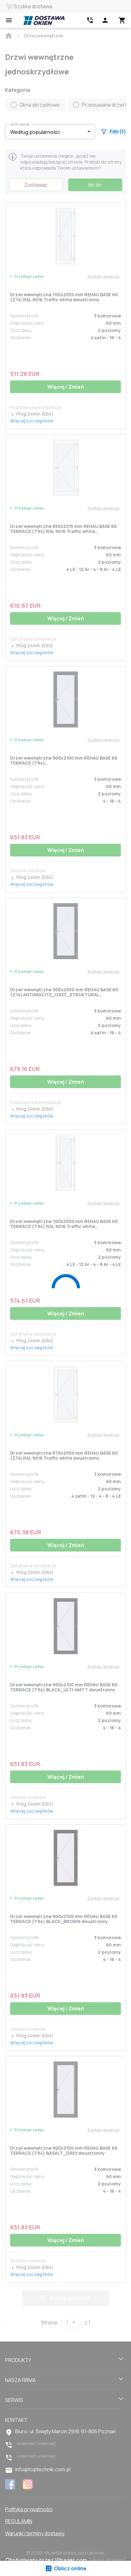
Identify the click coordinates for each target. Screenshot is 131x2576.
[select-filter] (45, 131)
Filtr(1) (113, 132)
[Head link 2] (90, 20)
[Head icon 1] (105, 20)
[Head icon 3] (122, 20)
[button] (50, 131)
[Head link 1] (44, 20)
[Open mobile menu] (9, 20)
